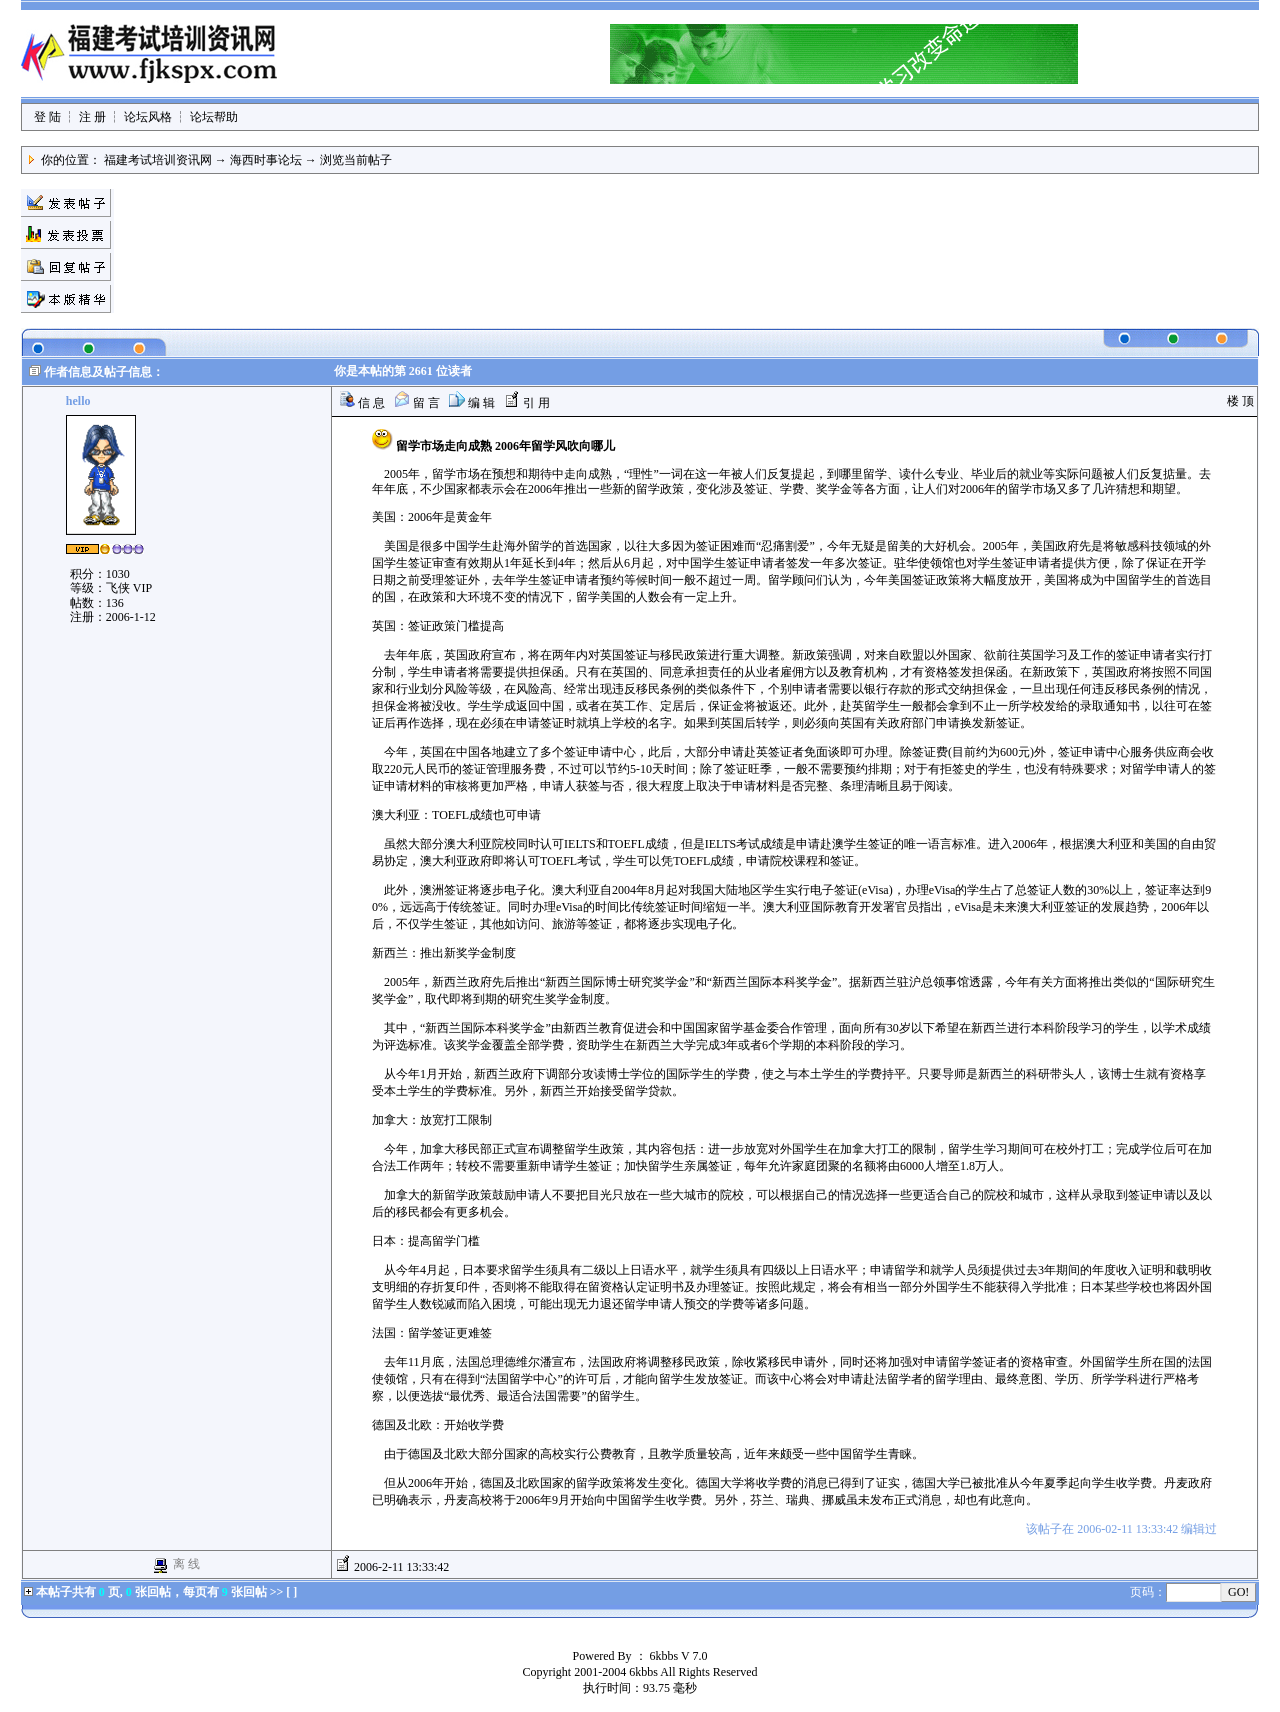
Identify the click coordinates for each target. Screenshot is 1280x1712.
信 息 (362, 403)
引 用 (527, 403)
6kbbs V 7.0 (679, 1656)
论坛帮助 (214, 117)
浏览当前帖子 (356, 160)
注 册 (92, 117)
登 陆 (47, 117)
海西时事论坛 (266, 160)
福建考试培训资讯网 (158, 160)
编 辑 (472, 403)
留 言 (417, 403)
